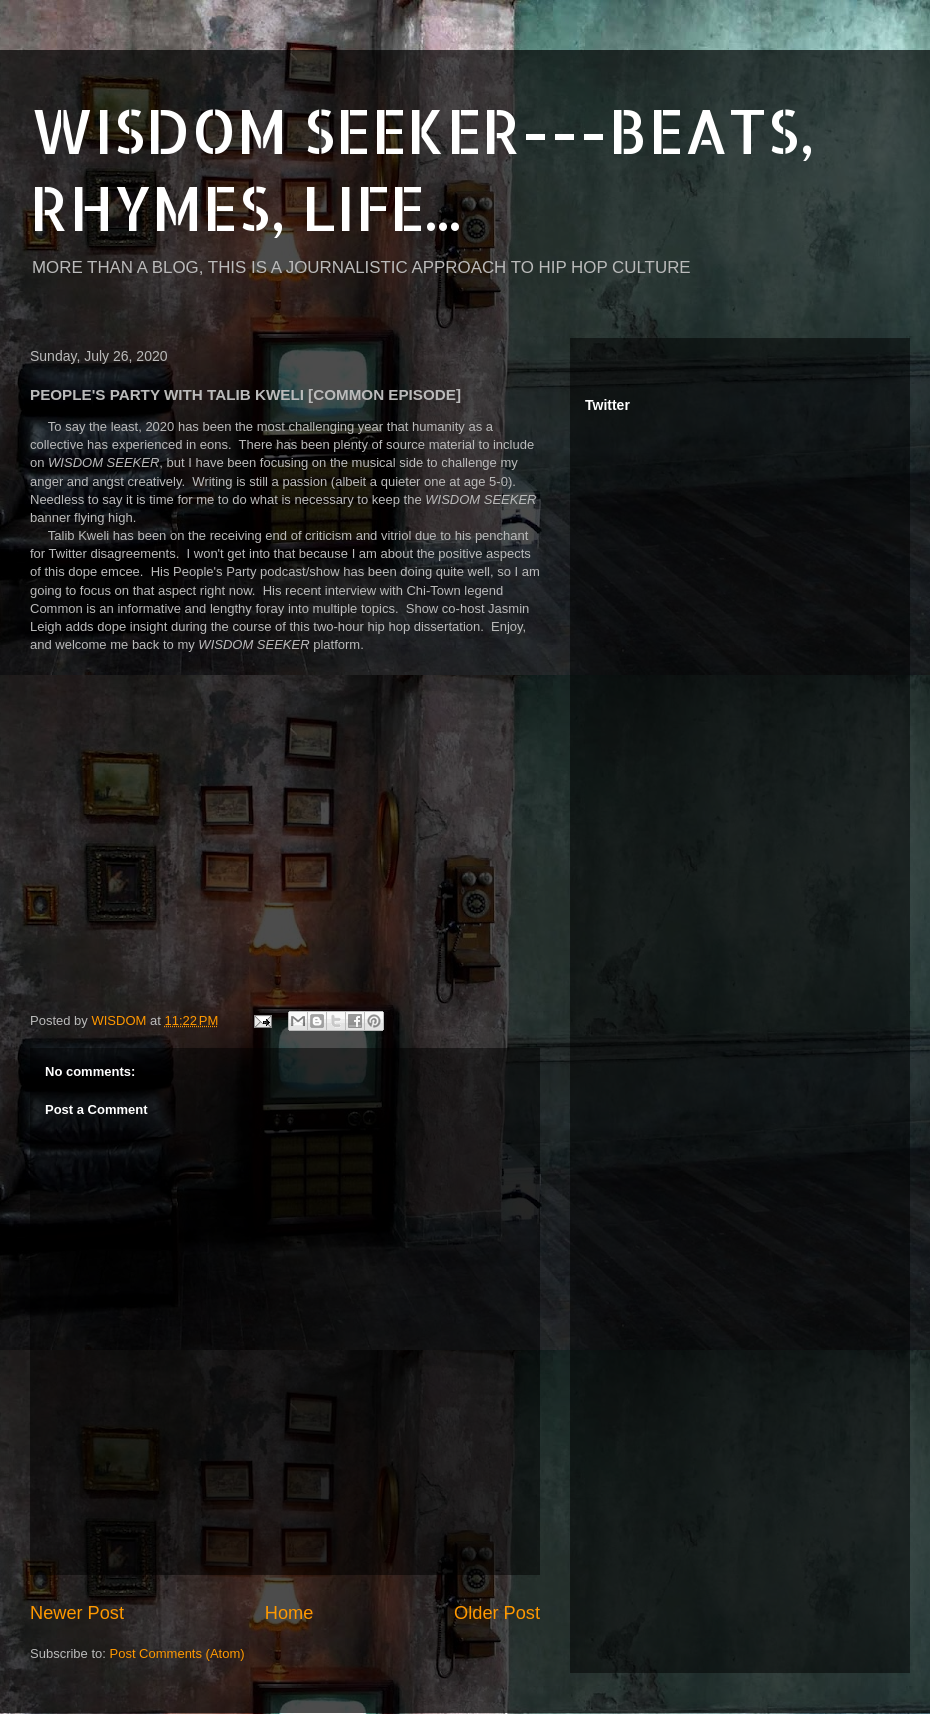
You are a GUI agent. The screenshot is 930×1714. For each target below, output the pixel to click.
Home (289, 1613)
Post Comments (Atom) (177, 1653)
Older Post (497, 1613)
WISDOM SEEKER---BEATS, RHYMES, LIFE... (422, 169)
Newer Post (77, 1613)
